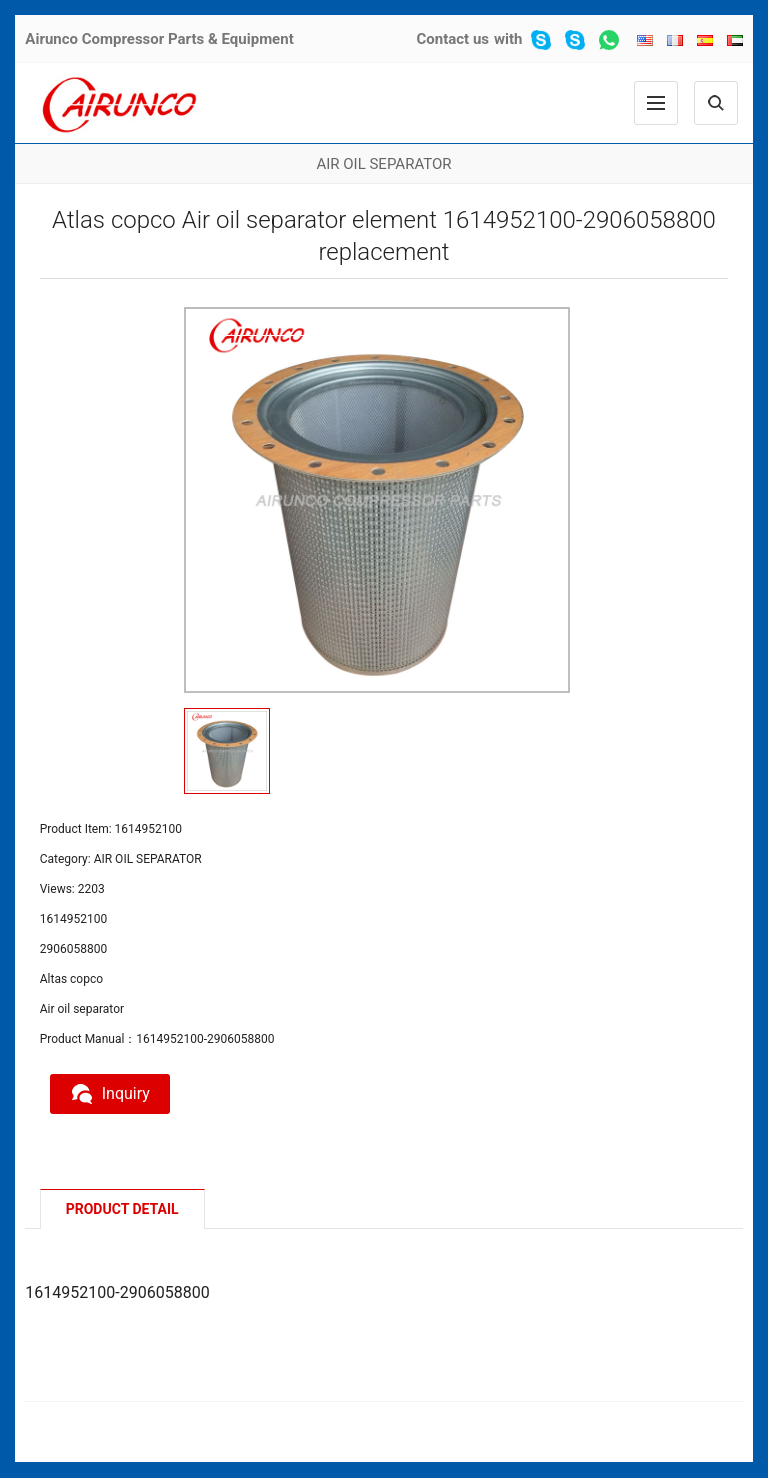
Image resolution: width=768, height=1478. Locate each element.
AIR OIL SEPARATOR (383, 164)
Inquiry (110, 1094)
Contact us (452, 39)
